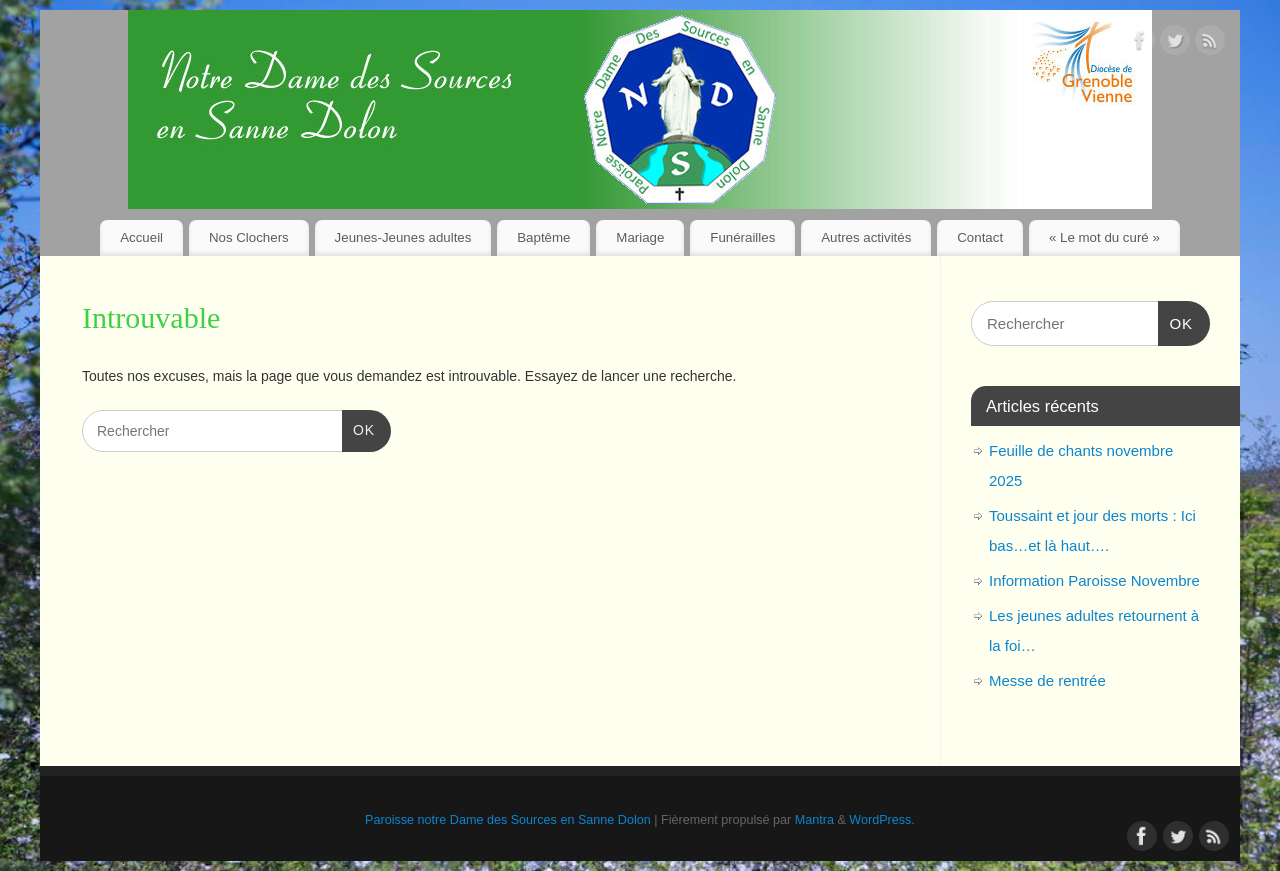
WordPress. (882, 820)
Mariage (640, 237)
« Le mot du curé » (1104, 237)
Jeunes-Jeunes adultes (403, 237)
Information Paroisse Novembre (1094, 580)
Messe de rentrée (1047, 680)
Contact (980, 237)
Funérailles (742, 237)
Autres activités (866, 237)
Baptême (543, 237)
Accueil (141, 237)
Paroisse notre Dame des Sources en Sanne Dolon (508, 820)
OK (358, 428)
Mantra (814, 820)
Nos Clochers (249, 237)
